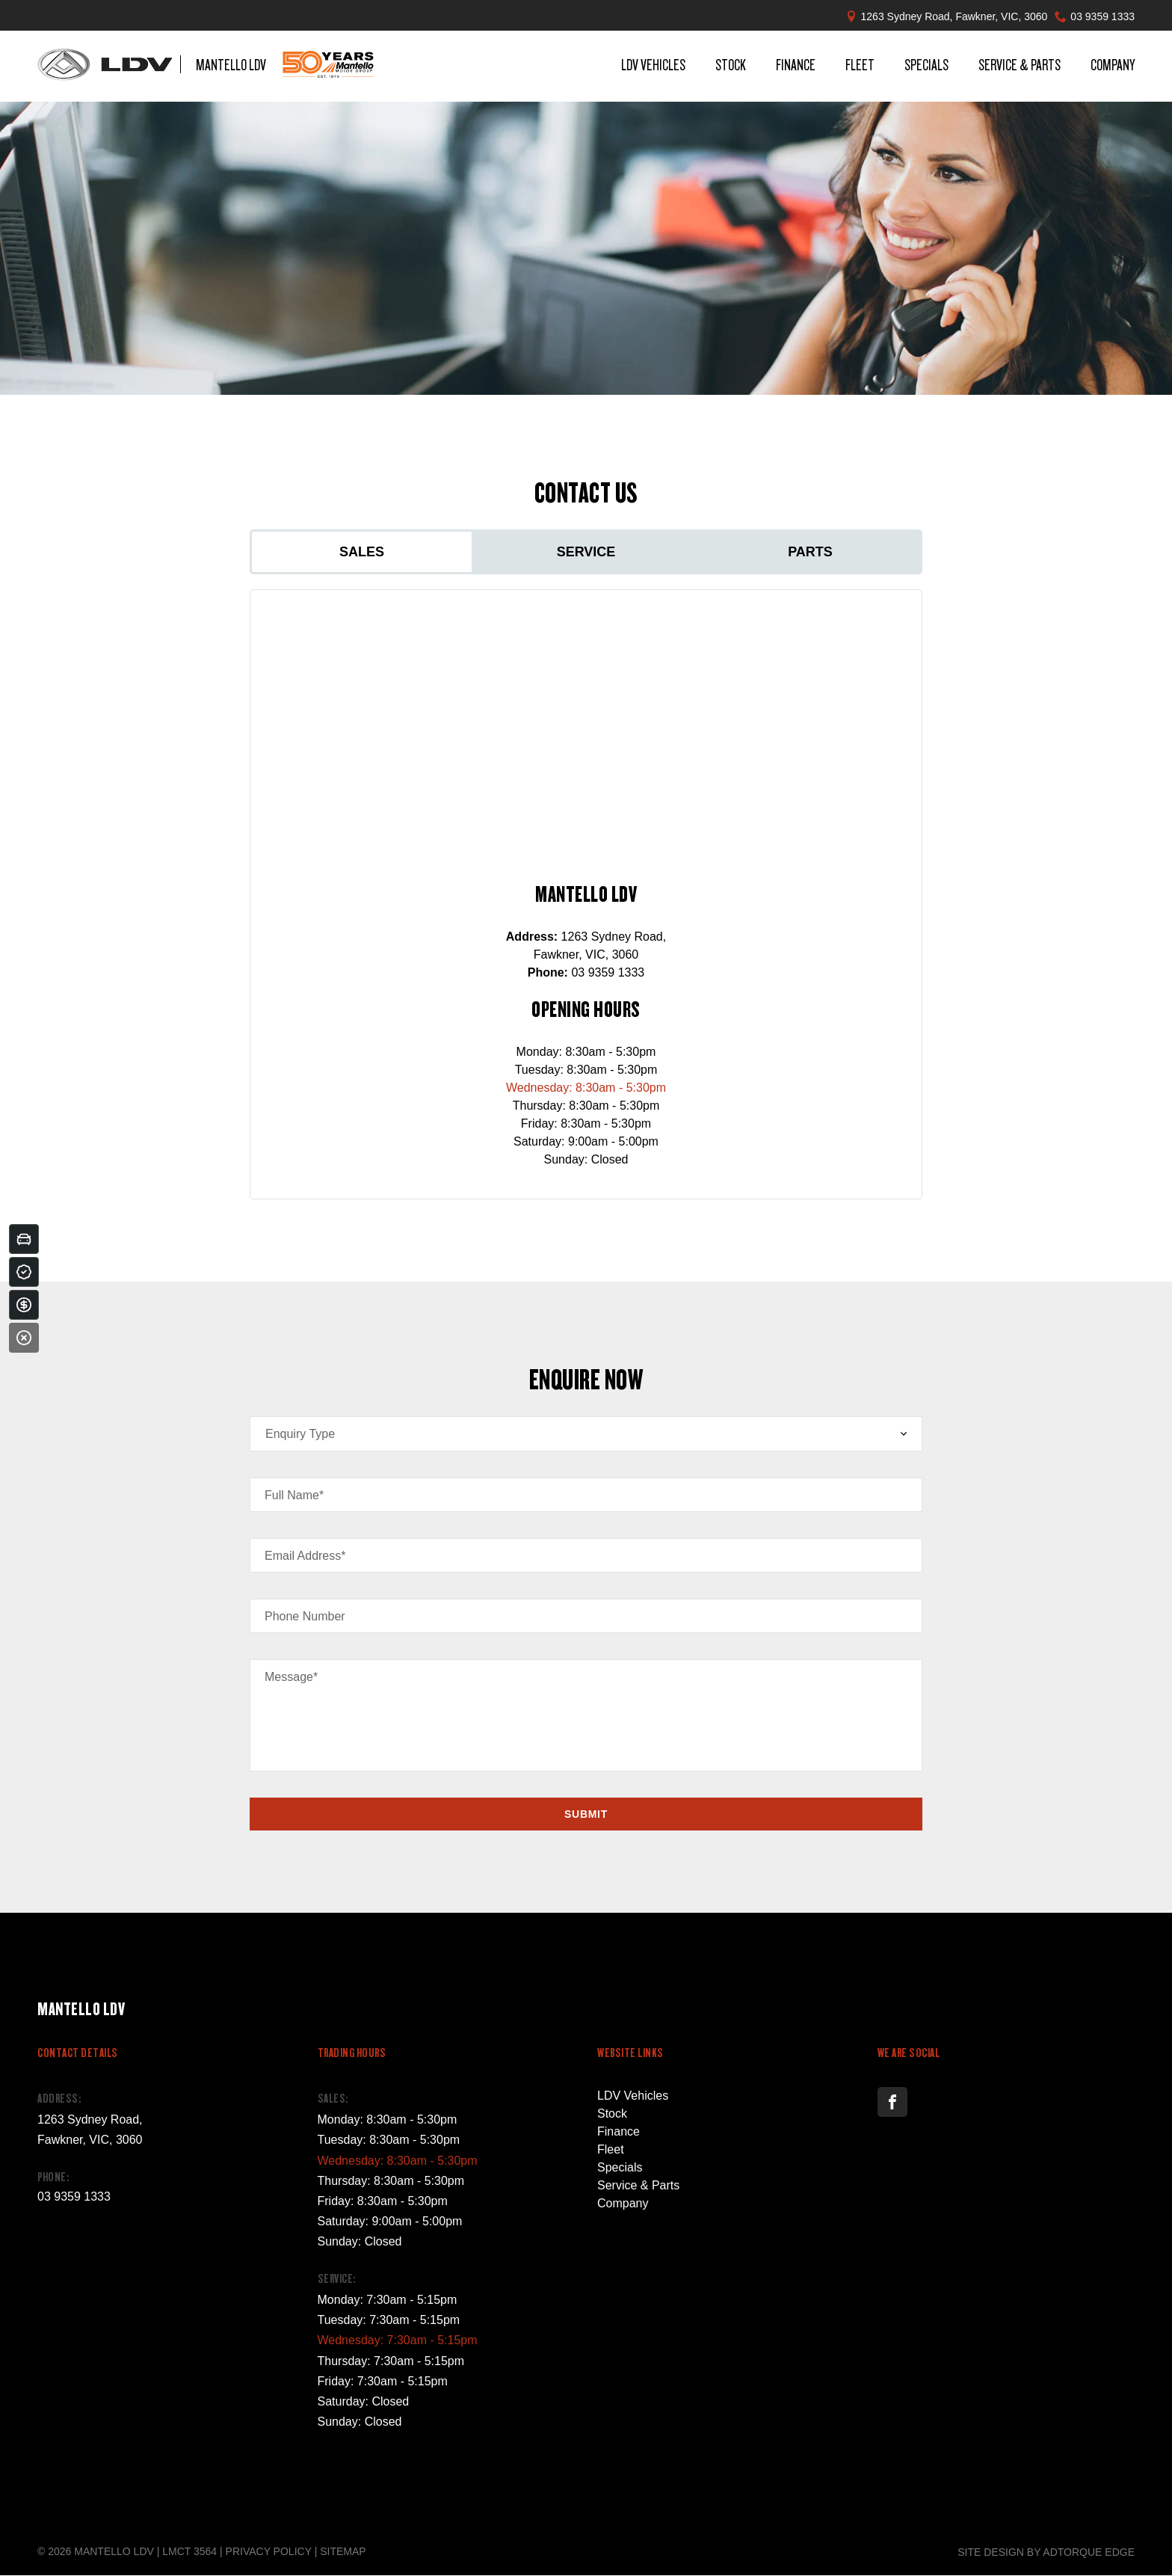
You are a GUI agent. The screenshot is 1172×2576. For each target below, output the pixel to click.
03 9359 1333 (1102, 16)
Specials (926, 66)
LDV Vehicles (653, 66)
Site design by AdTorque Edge (1046, 2552)
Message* (291, 1676)
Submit (586, 1814)
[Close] (24, 1338)
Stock (730, 66)
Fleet (860, 66)
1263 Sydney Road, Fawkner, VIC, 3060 (954, 16)
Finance (795, 66)
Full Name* (294, 1495)
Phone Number (305, 1616)
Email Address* (305, 1555)
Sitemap (343, 2551)
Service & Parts (1019, 66)
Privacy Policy (269, 2551)
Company (1113, 66)
